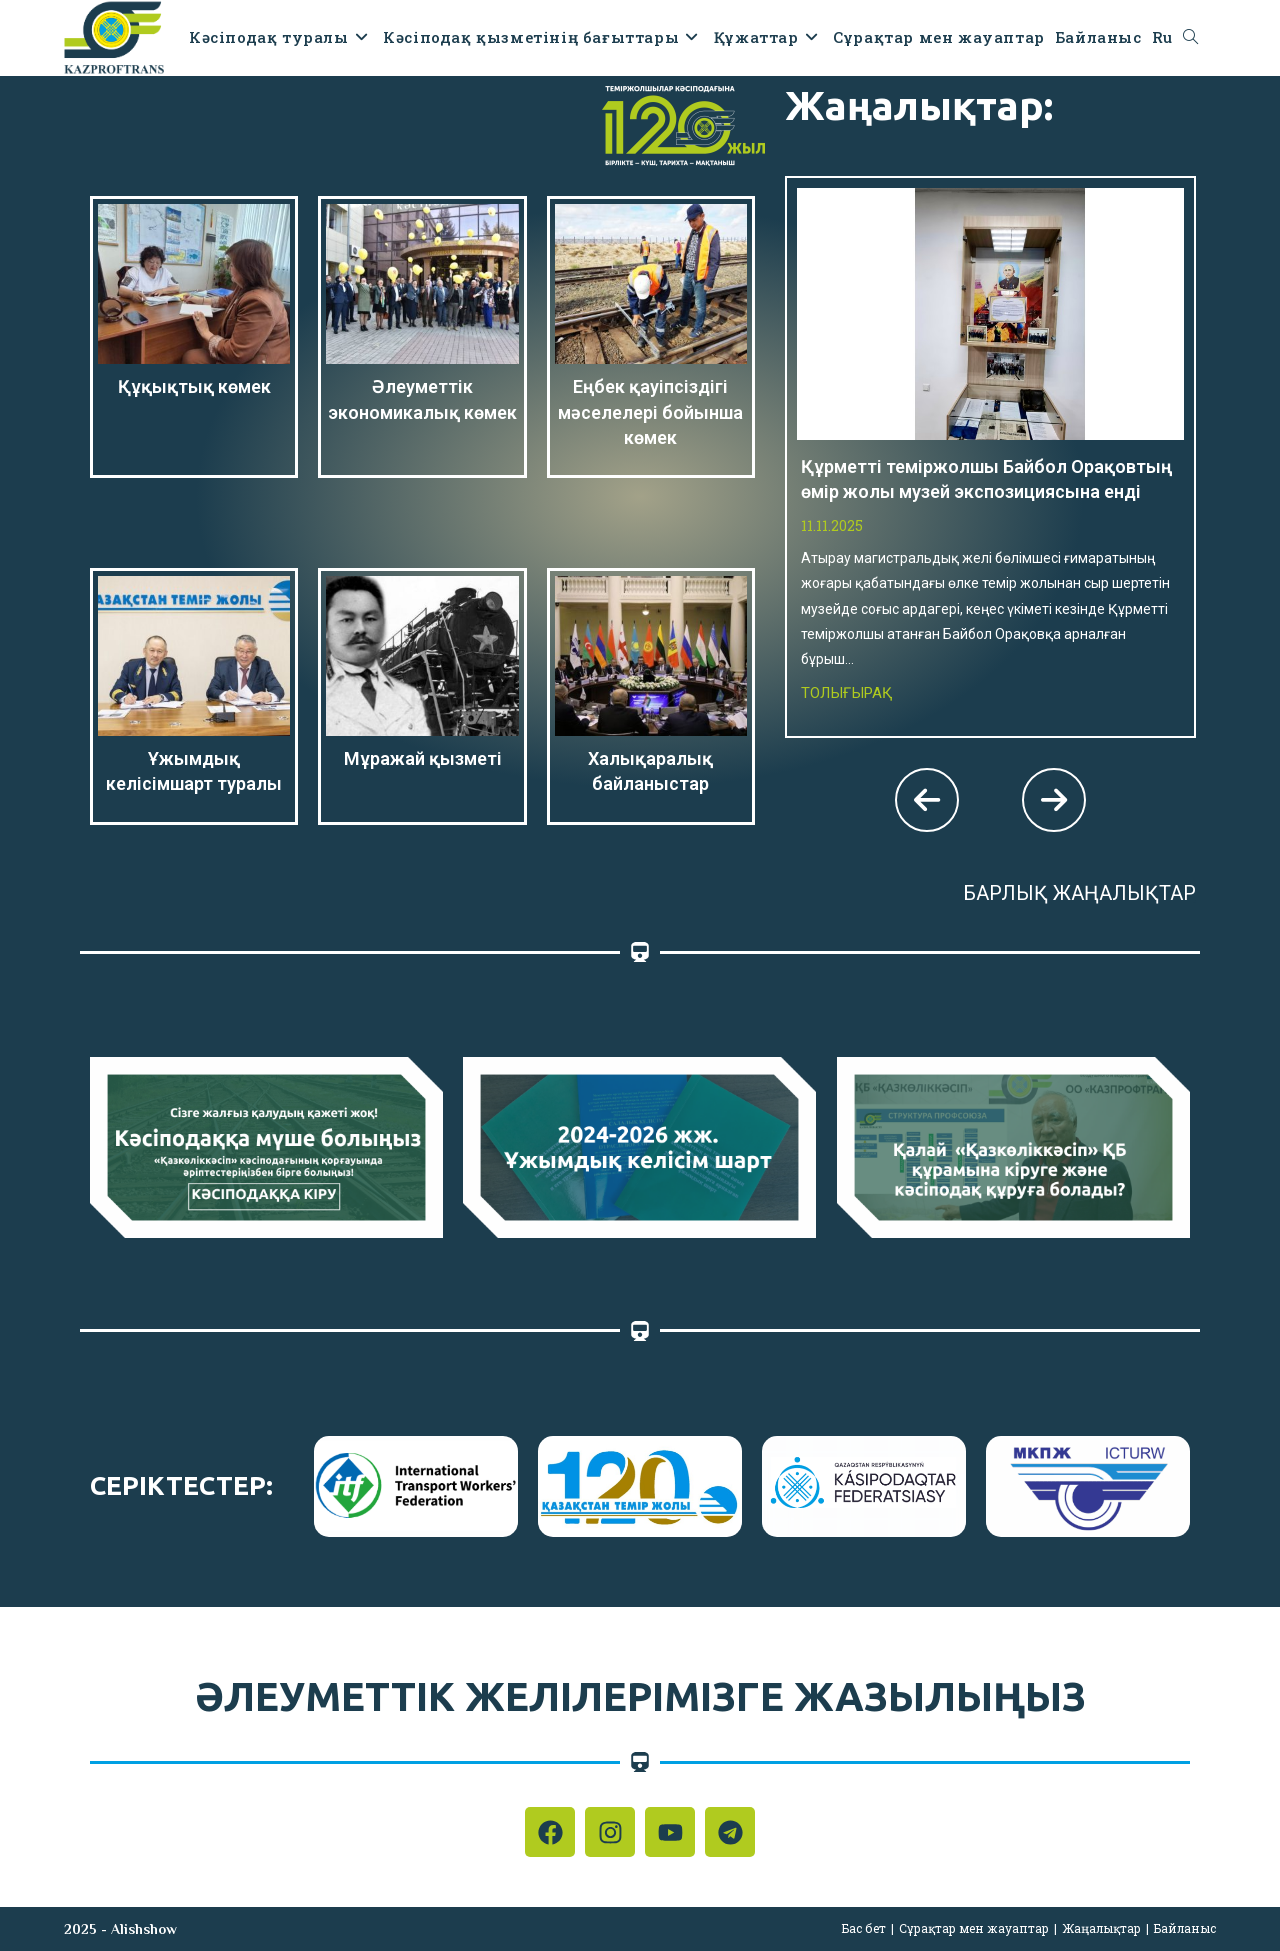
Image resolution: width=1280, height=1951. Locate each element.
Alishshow (144, 1929)
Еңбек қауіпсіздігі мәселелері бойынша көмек (650, 411)
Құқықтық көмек (194, 386)
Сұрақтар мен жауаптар (974, 1928)
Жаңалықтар (1101, 1928)
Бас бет (864, 1928)
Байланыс (1185, 1928)
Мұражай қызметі (423, 758)
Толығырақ (847, 693)
